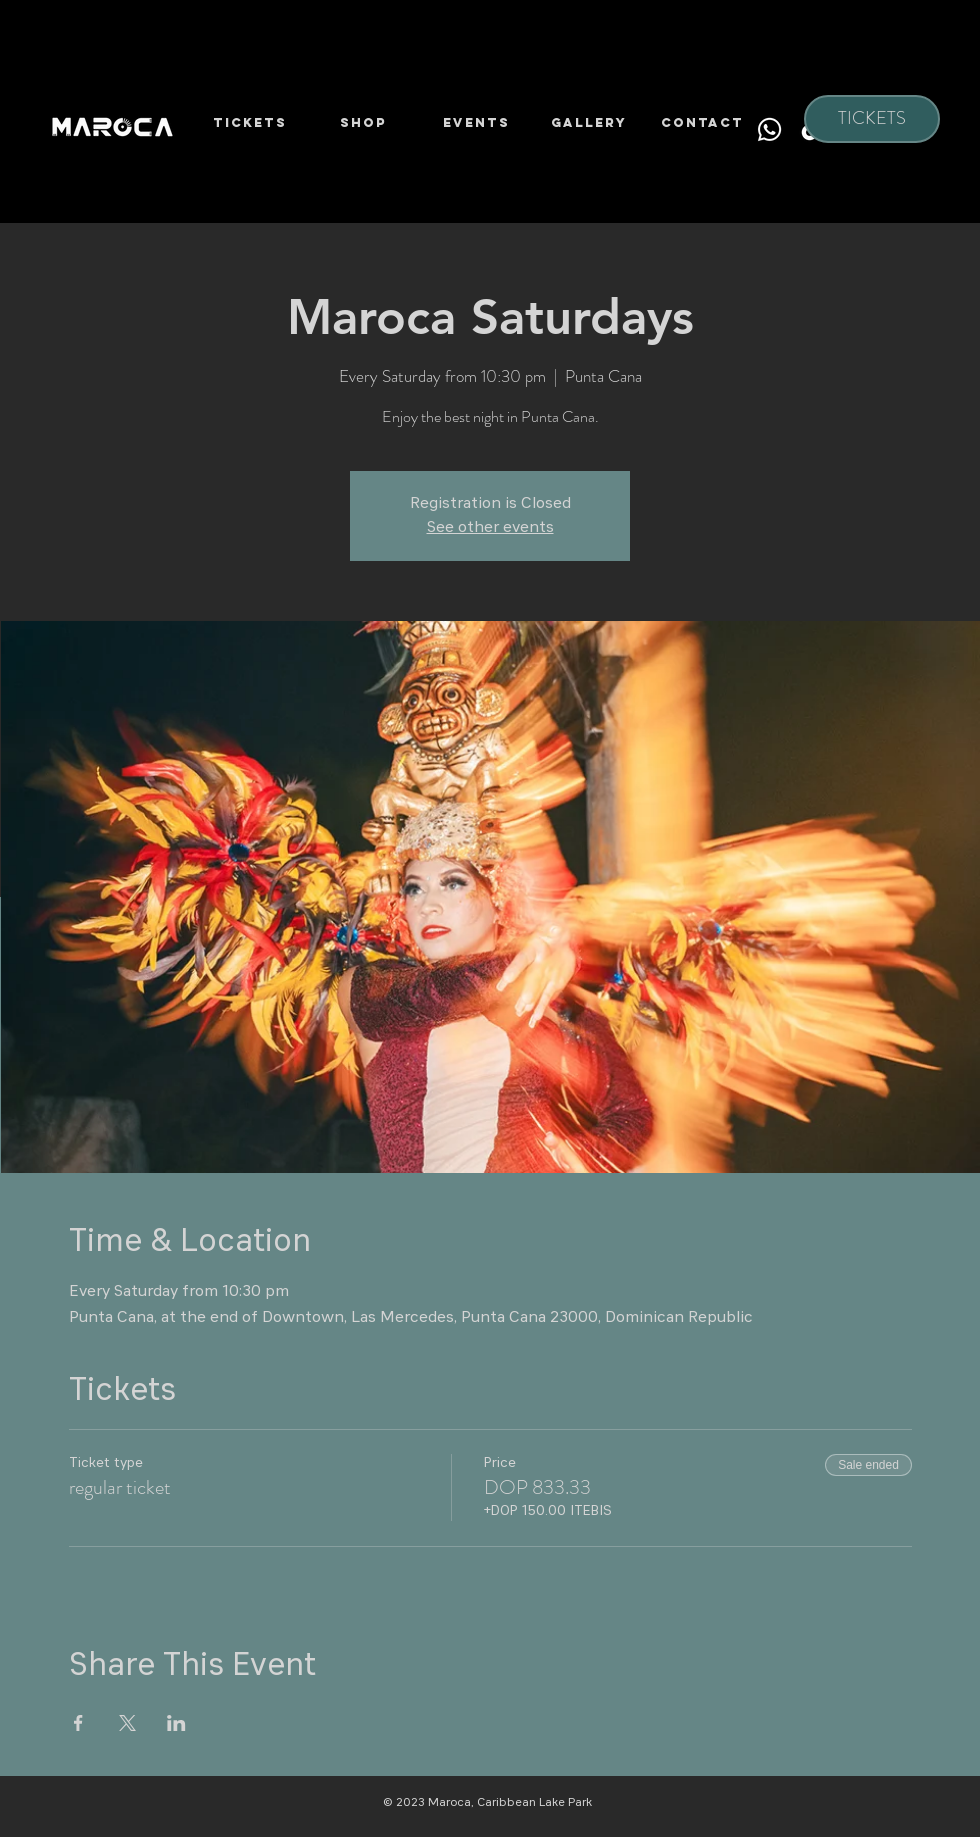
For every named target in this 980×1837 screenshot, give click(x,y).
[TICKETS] (872, 119)
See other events (490, 528)
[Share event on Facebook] (78, 1723)
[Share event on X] (127, 1723)
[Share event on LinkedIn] (176, 1723)
